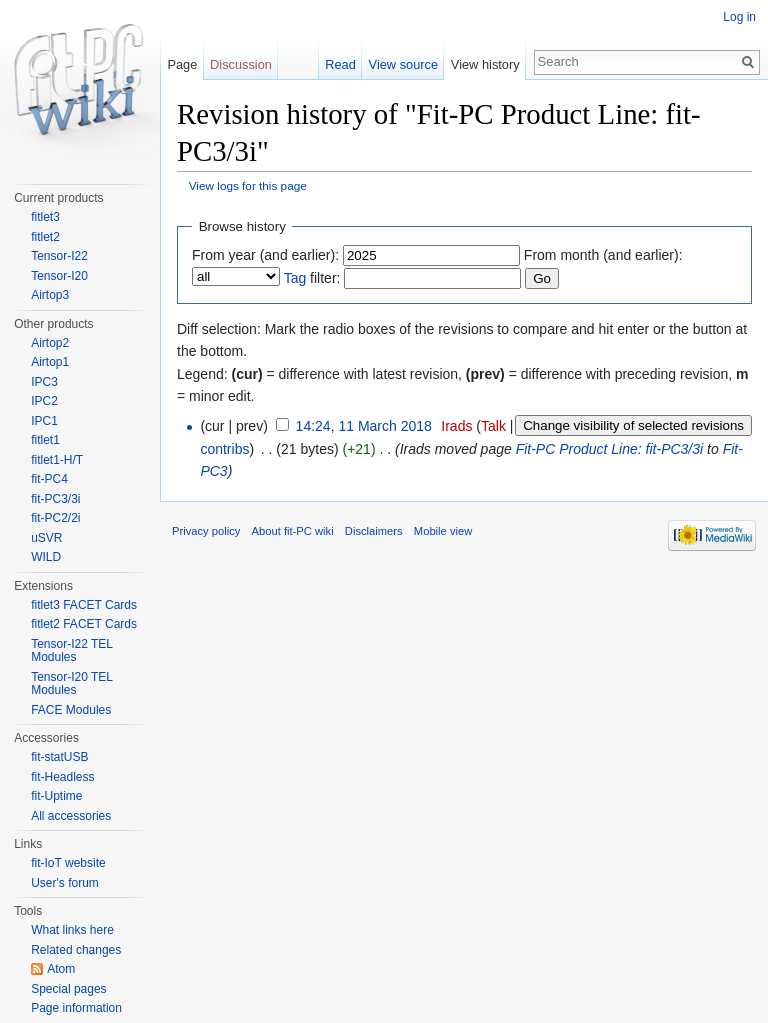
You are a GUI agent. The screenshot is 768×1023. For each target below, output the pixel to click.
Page (182, 64)
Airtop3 (50, 295)
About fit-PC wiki (293, 531)
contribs (224, 449)
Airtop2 (50, 343)
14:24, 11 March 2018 (364, 426)
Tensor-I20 (59, 276)
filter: (312, 278)
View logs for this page (248, 185)
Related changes (76, 950)
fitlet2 (45, 237)
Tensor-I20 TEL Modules (71, 684)
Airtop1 (50, 362)
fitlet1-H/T (57, 460)
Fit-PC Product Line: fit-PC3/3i (610, 449)
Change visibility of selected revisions (633, 425)
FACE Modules (71, 710)
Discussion (241, 64)
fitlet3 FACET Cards (84, 605)
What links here (72, 930)
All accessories (71, 816)
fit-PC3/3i (55, 499)
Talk (493, 426)
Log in (739, 17)
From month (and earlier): (603, 255)
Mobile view (443, 531)
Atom (61, 969)
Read (340, 64)
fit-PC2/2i (55, 518)
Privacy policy (206, 531)
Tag (295, 278)
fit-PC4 (49, 479)
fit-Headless (62, 777)
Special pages (68, 989)
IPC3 (44, 382)
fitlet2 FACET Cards (84, 624)
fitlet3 (45, 217)
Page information (76, 1008)
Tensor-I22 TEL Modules (71, 651)
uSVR (46, 538)
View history (485, 64)
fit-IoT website (68, 863)
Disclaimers (374, 531)
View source (403, 64)
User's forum (65, 883)
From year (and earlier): (265, 255)
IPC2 (44, 401)
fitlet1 (45, 440)
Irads (456, 426)
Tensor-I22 (59, 256)
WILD (46, 557)
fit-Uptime (56, 796)
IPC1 (44, 421)
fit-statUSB (59, 757)
